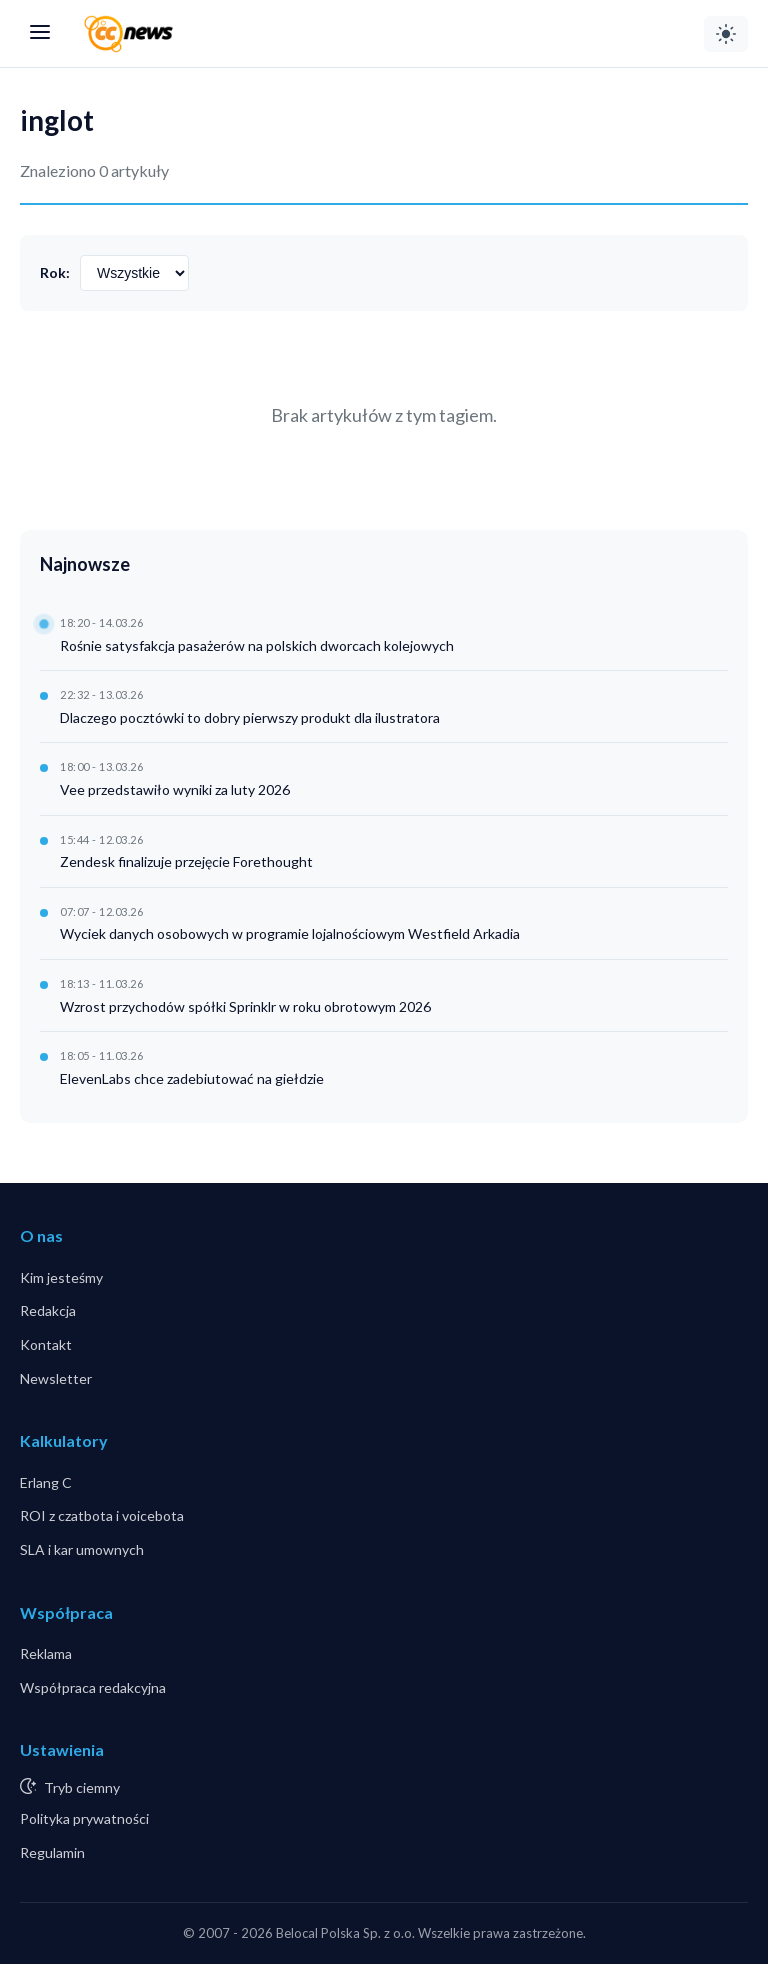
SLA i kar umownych (82, 1549)
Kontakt (46, 1344)
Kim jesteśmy (61, 1277)
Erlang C (46, 1482)
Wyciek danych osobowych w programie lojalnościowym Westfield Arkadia (290, 933)
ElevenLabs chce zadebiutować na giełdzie (192, 1078)
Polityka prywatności (84, 1818)
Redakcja (48, 1310)
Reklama (46, 1653)
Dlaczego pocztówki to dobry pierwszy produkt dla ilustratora (250, 717)
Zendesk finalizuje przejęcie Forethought (186, 861)
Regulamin (52, 1852)
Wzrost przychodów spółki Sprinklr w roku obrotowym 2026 (245, 1006)
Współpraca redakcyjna (93, 1687)
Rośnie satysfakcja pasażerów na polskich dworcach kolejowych (257, 645)
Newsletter (56, 1378)
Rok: (55, 272)
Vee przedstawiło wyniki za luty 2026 (175, 789)
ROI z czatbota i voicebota (102, 1515)
